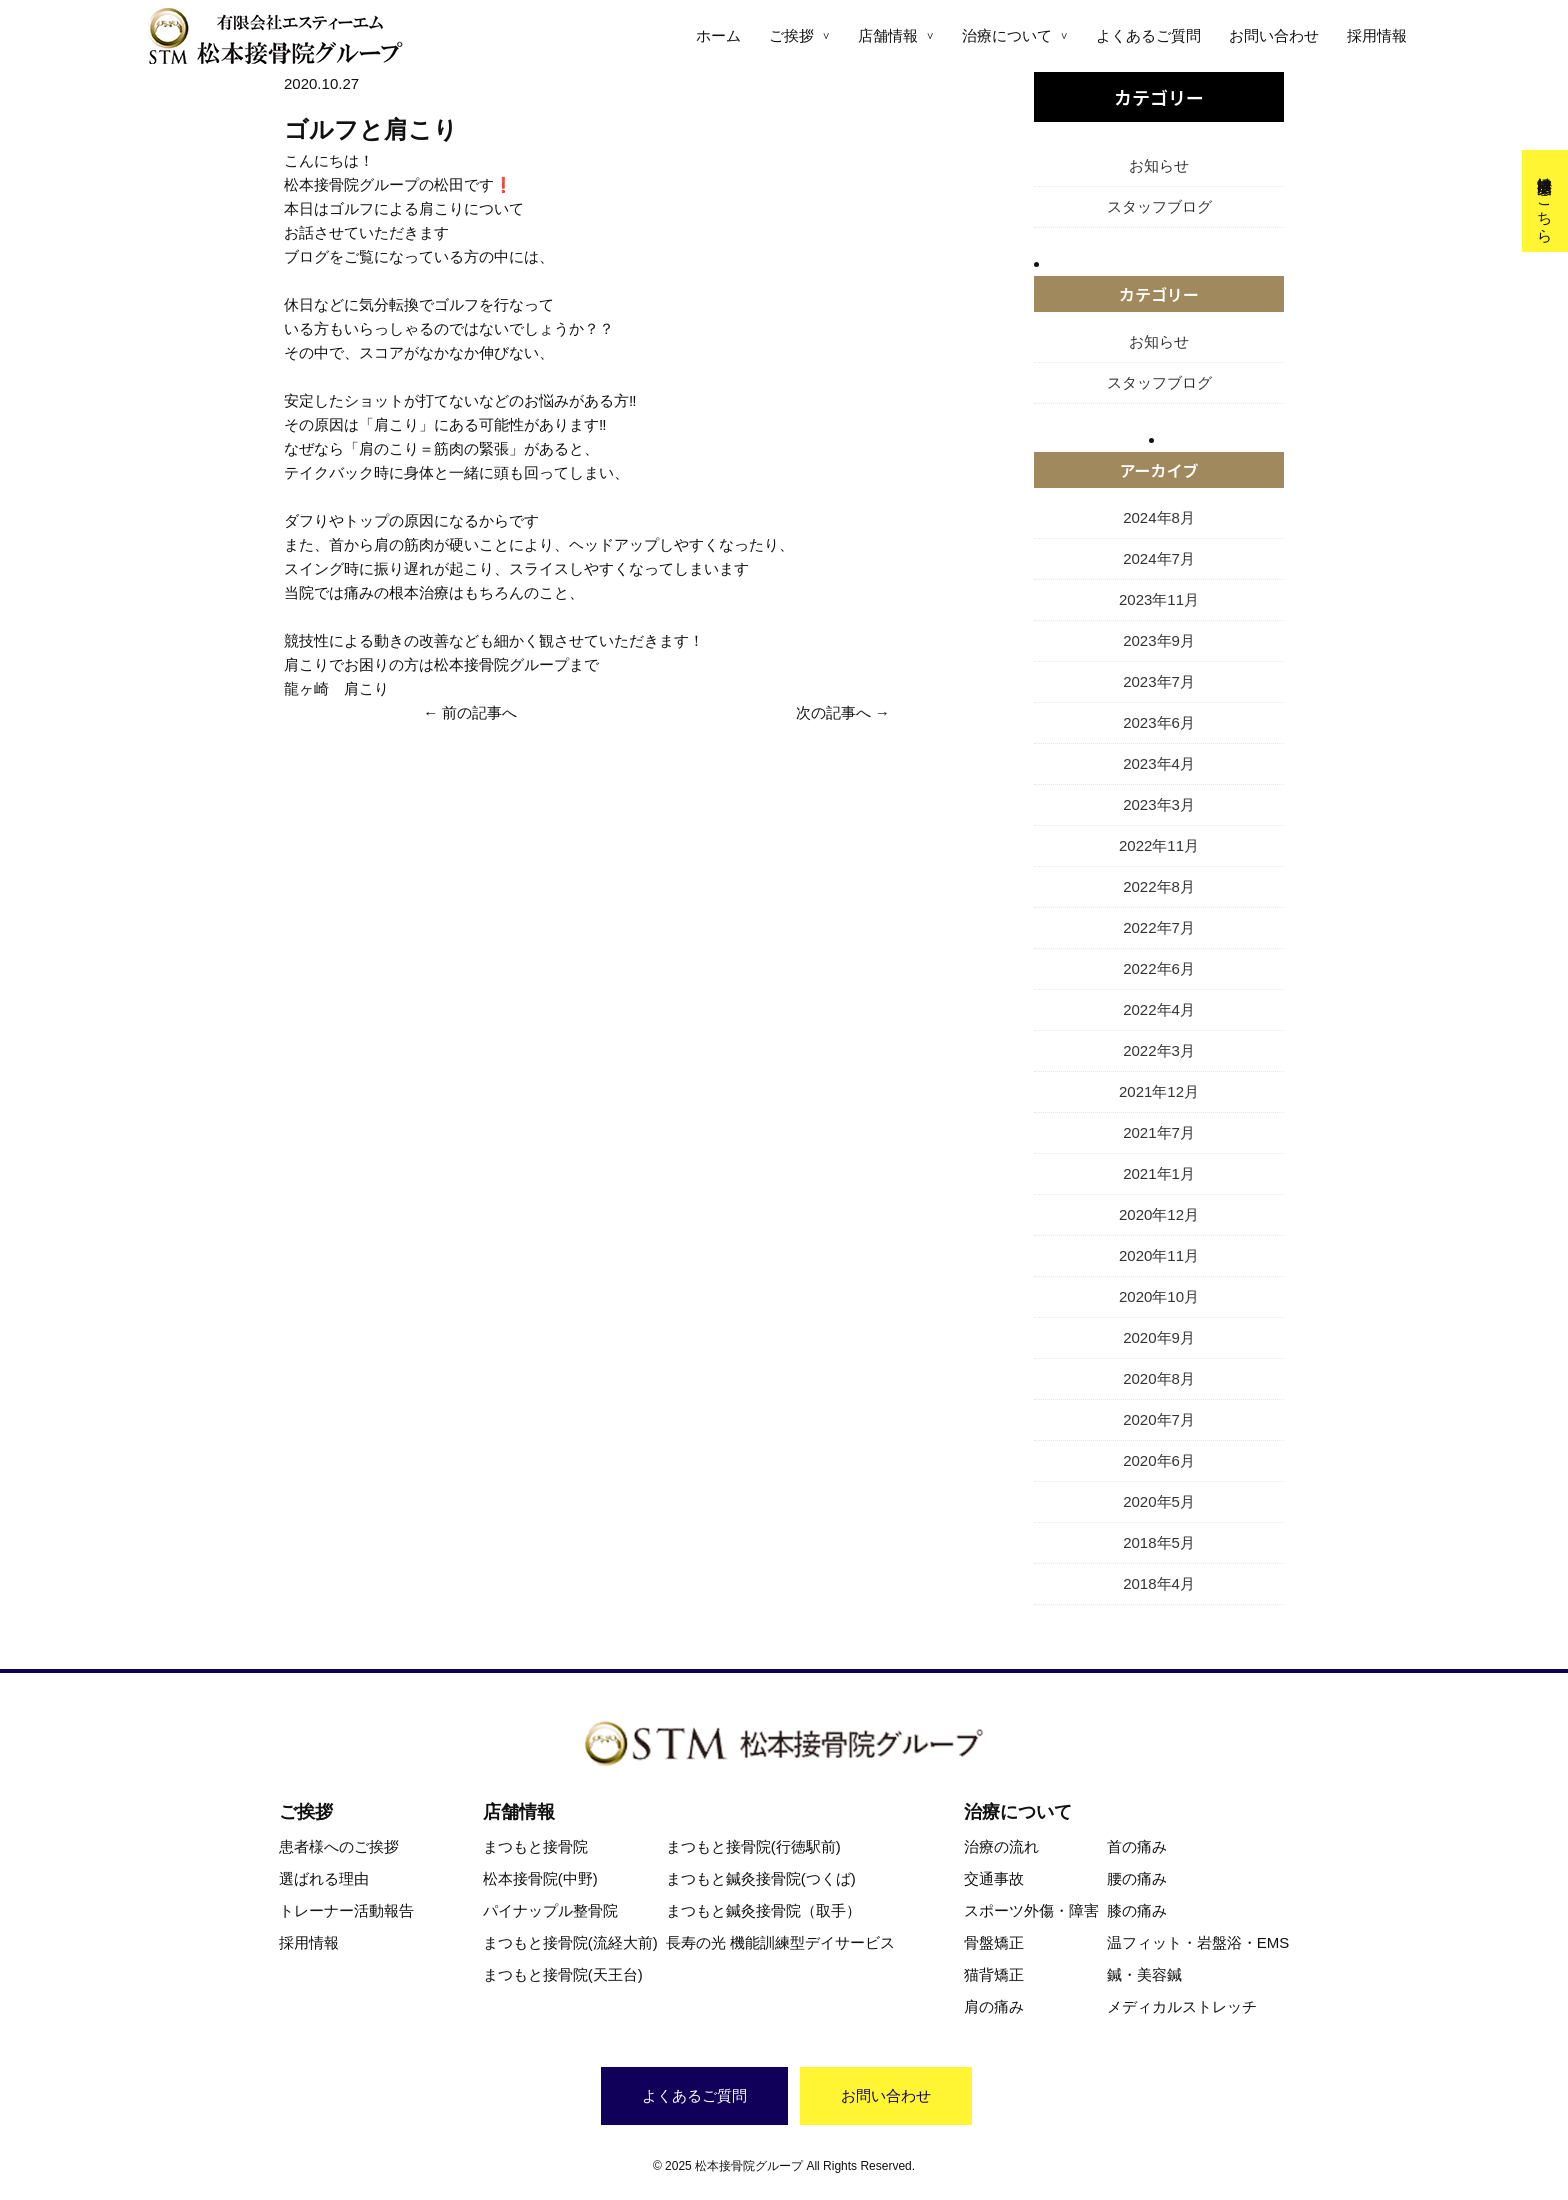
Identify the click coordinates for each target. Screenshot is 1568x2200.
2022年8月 (1159, 886)
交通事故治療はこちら (1545, 201)
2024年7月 (1159, 558)
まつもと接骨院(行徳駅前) (753, 1846)
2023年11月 (1159, 599)
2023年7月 (1159, 681)
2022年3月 (1159, 1050)
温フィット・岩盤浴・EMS (1198, 1942)
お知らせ (1159, 165)
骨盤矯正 (994, 1942)
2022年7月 (1159, 927)
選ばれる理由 (324, 1878)
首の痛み (1137, 1846)
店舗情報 (888, 35)
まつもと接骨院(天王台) (563, 1974)
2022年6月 (1159, 968)
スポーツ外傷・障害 (1031, 1910)
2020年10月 (1159, 1296)
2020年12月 (1159, 1214)
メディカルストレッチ (1182, 2006)
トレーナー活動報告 (346, 1910)
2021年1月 (1159, 1173)
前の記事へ (479, 712)
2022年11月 (1159, 845)
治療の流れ (1001, 1846)
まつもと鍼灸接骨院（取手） (763, 1910)
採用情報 (1377, 35)
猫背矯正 (994, 1974)
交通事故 (994, 1878)
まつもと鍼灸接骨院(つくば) (761, 1878)
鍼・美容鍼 (1144, 1974)
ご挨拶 (791, 35)
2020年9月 (1159, 1337)
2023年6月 (1159, 722)
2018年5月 (1159, 1542)
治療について (1007, 35)
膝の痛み (1137, 1910)
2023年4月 (1159, 763)
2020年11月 (1159, 1255)
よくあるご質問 (1148, 35)
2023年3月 (1159, 804)
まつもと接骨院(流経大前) (570, 1942)
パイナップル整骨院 (550, 1910)
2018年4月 (1159, 1583)
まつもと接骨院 (535, 1846)
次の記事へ (833, 712)
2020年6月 (1159, 1460)
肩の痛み (994, 2006)
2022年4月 (1159, 1009)
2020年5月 (1159, 1501)
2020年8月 (1159, 1378)
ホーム (718, 35)
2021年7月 (1159, 1132)
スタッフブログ (1159, 206)
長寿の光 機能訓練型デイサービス (780, 1942)
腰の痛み (1137, 1878)
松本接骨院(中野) (540, 1878)
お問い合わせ (1274, 35)
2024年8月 (1159, 517)
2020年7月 (1159, 1419)
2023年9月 (1159, 640)
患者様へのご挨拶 (339, 1846)
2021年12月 (1159, 1091)
